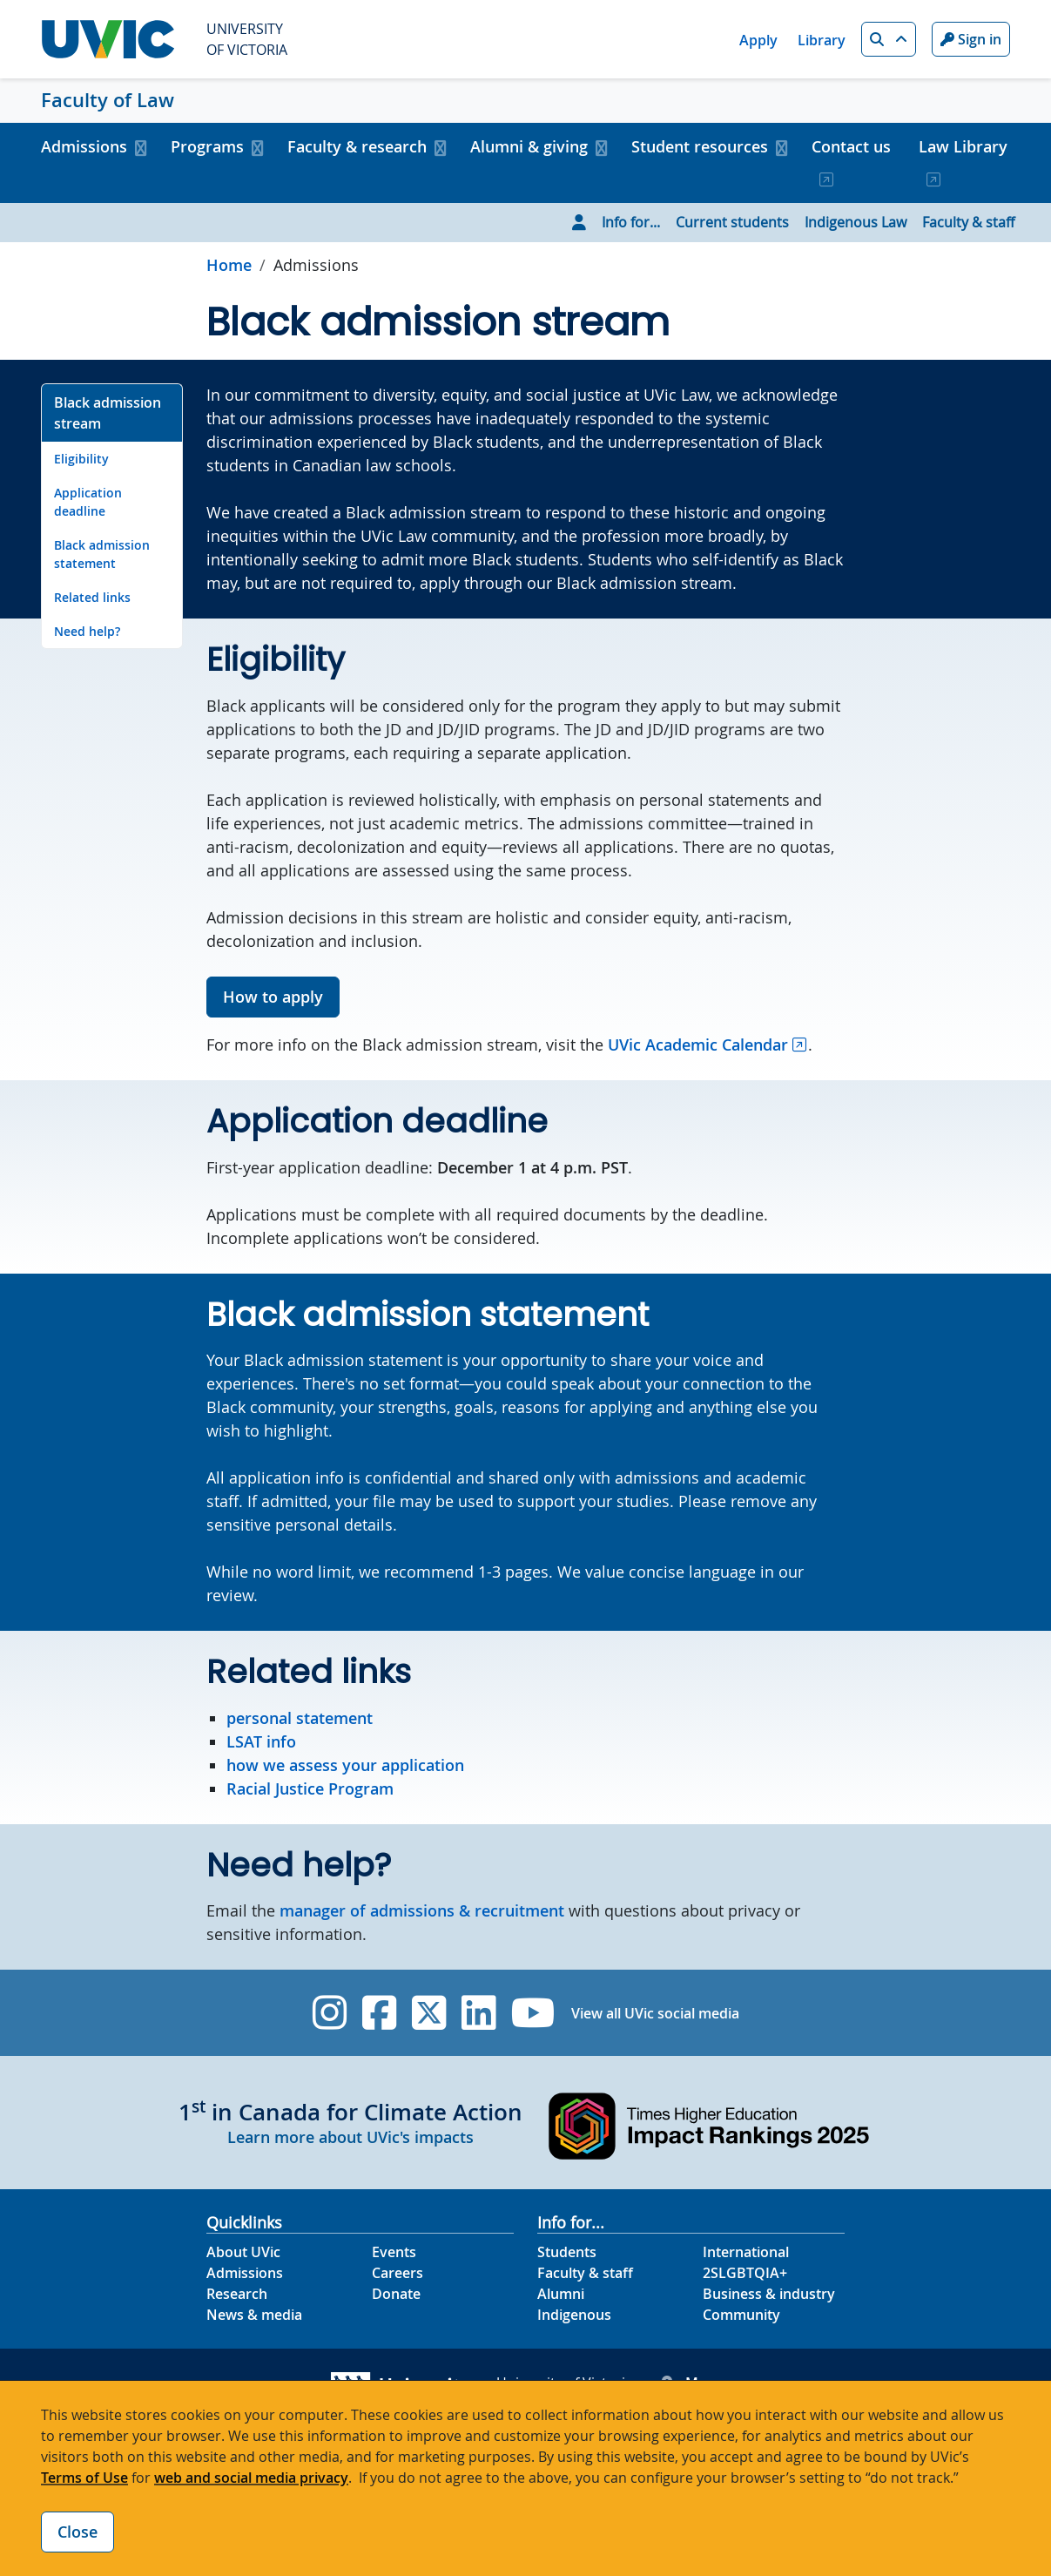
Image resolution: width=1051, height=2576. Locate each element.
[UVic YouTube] (533, 2012)
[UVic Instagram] (330, 2012)
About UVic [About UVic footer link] (243, 2252)
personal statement (299, 1717)
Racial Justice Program (310, 1788)
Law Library (963, 146)
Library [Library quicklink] (822, 40)
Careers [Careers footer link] (397, 2272)
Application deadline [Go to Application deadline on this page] (88, 501)
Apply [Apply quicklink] (758, 40)
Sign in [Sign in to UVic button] (970, 39)
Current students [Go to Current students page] (732, 222)
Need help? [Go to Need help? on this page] (87, 631)
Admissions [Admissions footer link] (244, 2272)
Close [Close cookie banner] (77, 2531)
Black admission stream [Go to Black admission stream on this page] (107, 413)
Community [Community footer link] (741, 2314)
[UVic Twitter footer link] (429, 2012)
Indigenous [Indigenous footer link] (574, 2314)
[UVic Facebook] (379, 2012)
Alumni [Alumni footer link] (560, 2293)
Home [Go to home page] (229, 264)
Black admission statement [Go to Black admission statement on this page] (102, 554)
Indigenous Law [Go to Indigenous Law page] (855, 222)
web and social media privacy (251, 2477)
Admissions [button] (84, 146)
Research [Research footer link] (236, 2293)
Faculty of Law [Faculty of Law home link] (107, 100)
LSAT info (261, 1741)
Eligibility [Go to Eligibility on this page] (81, 458)
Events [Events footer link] (394, 2252)
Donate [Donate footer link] (396, 2293)
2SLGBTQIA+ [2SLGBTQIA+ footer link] (745, 2272)
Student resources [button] (699, 146)
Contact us (851, 146)
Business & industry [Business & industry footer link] (769, 2293)
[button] (888, 39)
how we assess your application (345, 1765)
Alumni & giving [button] (529, 146)
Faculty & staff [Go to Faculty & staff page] (968, 222)
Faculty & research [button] (357, 146)
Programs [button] (207, 146)
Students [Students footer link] (566, 2252)
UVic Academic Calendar (698, 1044)
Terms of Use (84, 2477)
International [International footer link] (746, 2252)
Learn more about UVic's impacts (350, 2136)
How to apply (273, 996)
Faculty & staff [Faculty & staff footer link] (585, 2272)
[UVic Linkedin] (478, 2012)
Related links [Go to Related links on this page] (92, 597)
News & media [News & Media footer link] (254, 2314)
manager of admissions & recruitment (422, 1910)
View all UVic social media (655, 2013)
